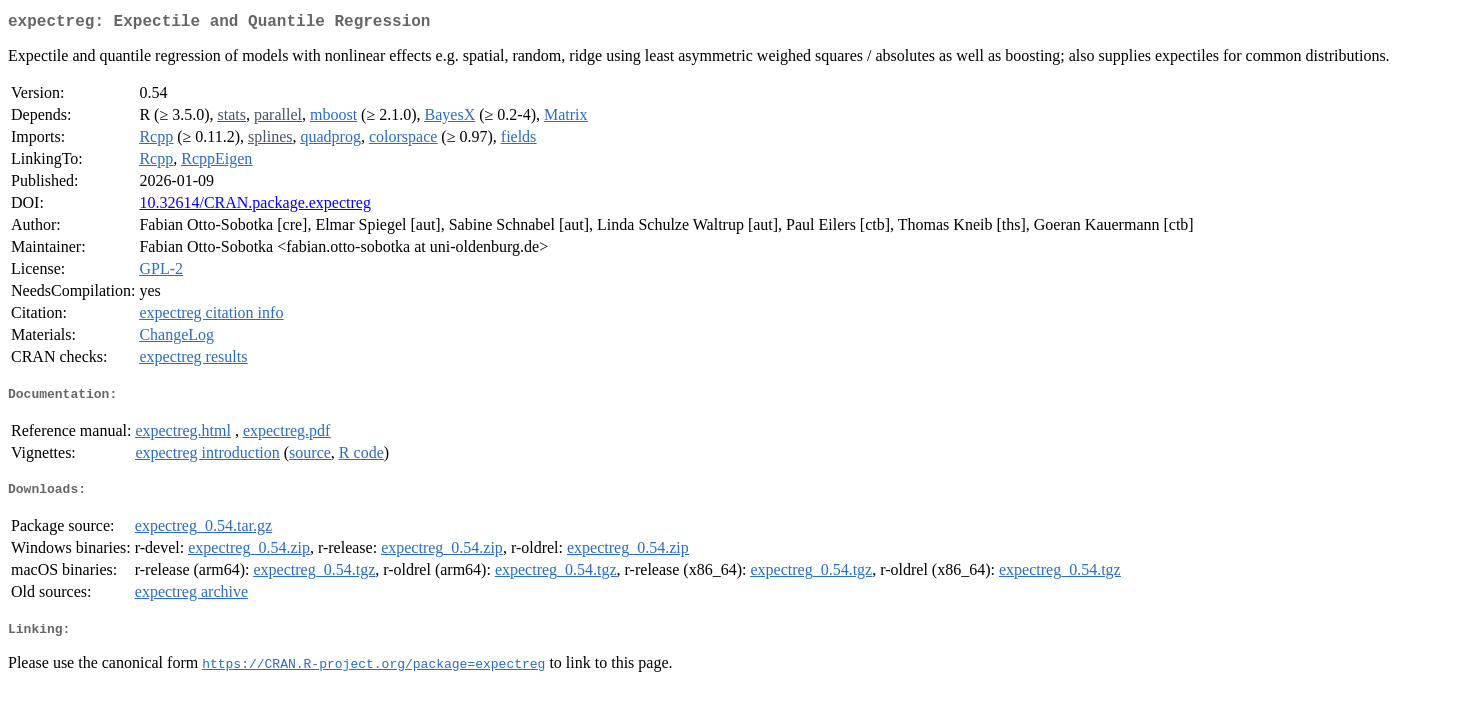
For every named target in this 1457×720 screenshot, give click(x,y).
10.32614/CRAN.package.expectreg (254, 206)
